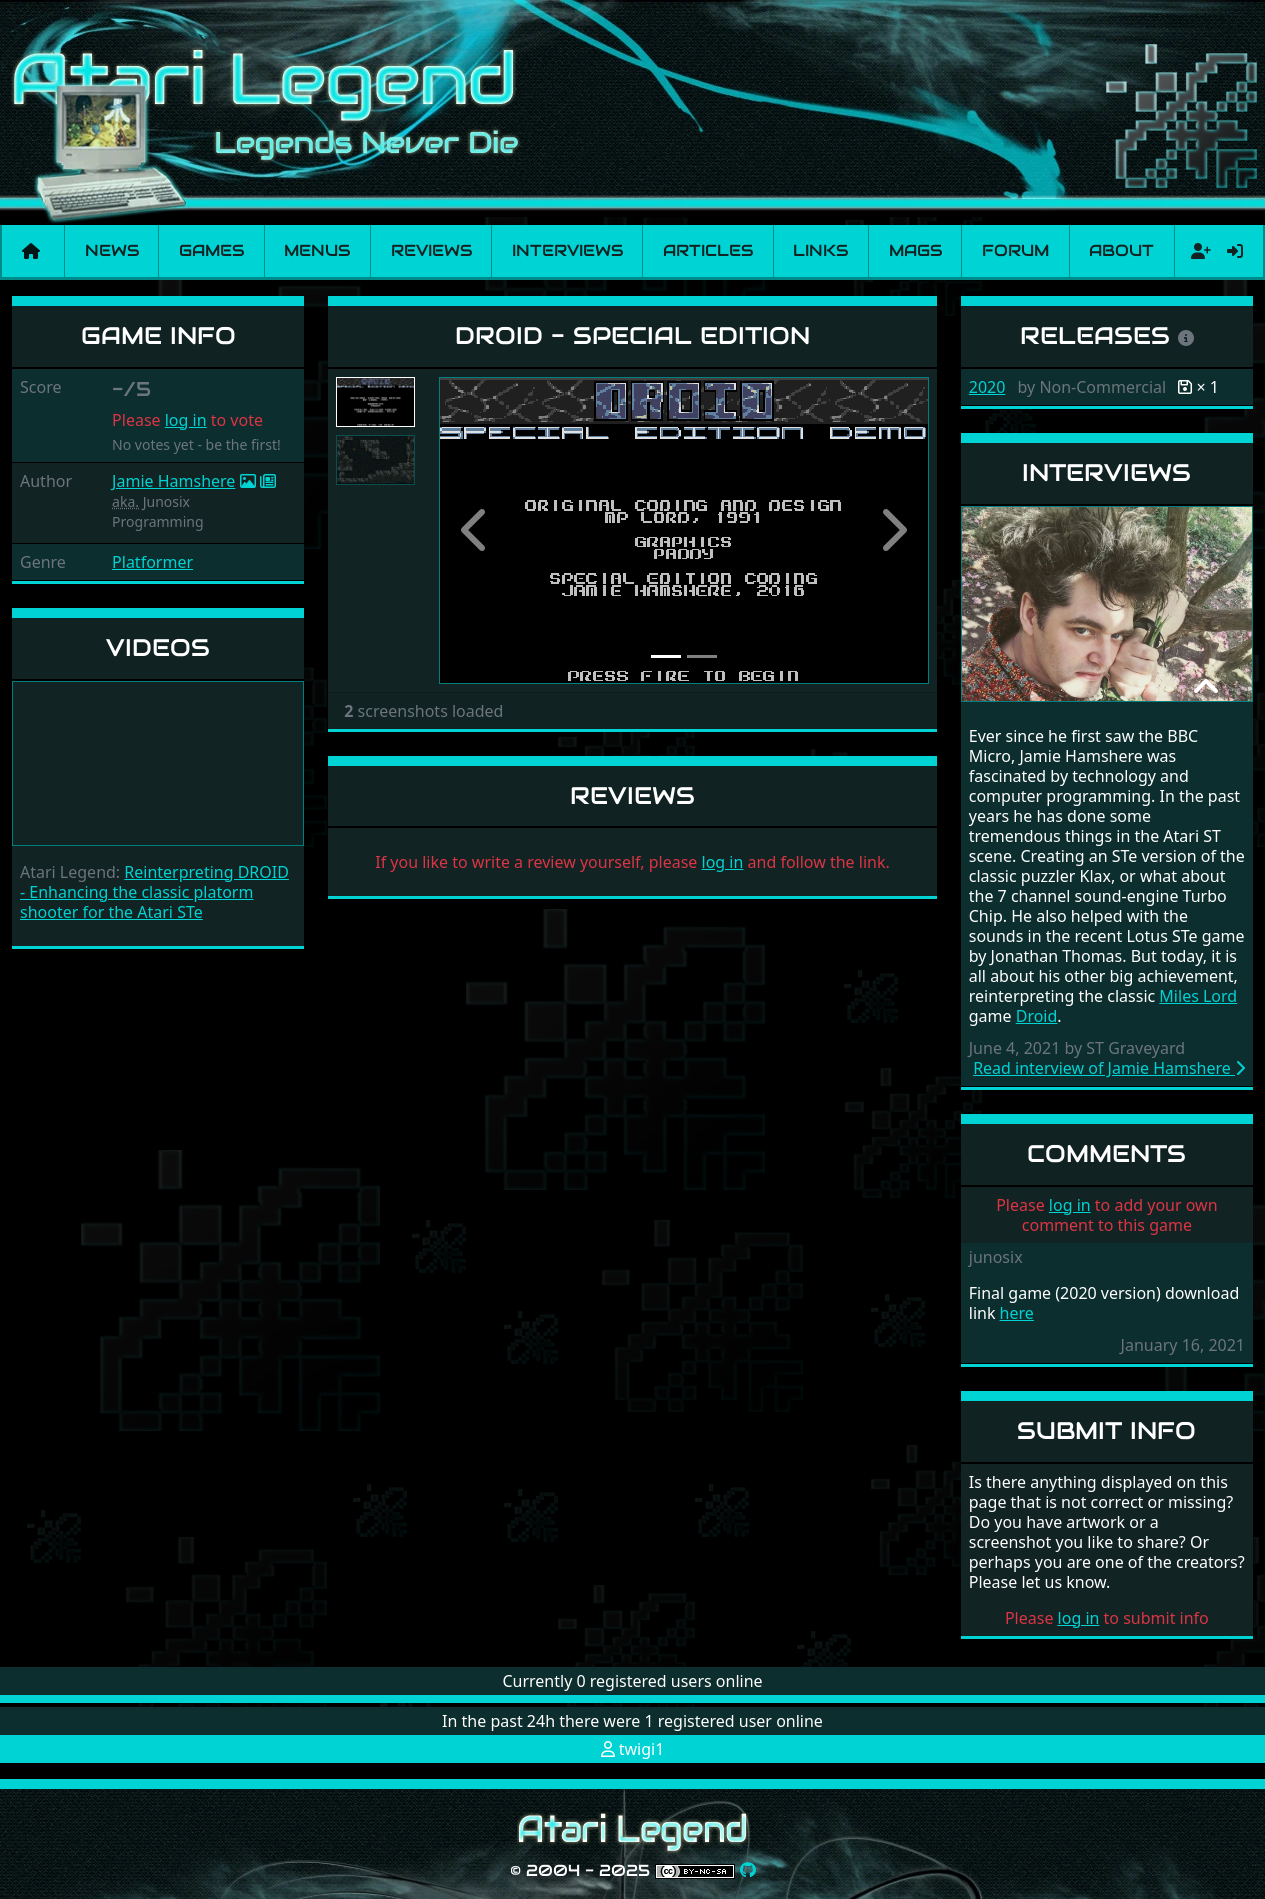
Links (820, 250)
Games (211, 250)
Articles (708, 250)
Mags (915, 250)
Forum (1015, 250)
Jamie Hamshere (173, 481)
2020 (987, 387)
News (112, 250)
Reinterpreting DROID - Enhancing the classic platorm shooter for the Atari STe (154, 892)
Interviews (567, 250)
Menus (317, 250)
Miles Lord (1198, 996)
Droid (1037, 1016)
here (1017, 1313)
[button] (475, 530)
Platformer (152, 562)
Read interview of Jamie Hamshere (1109, 1068)
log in (186, 420)
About (1121, 250)
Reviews (431, 250)
